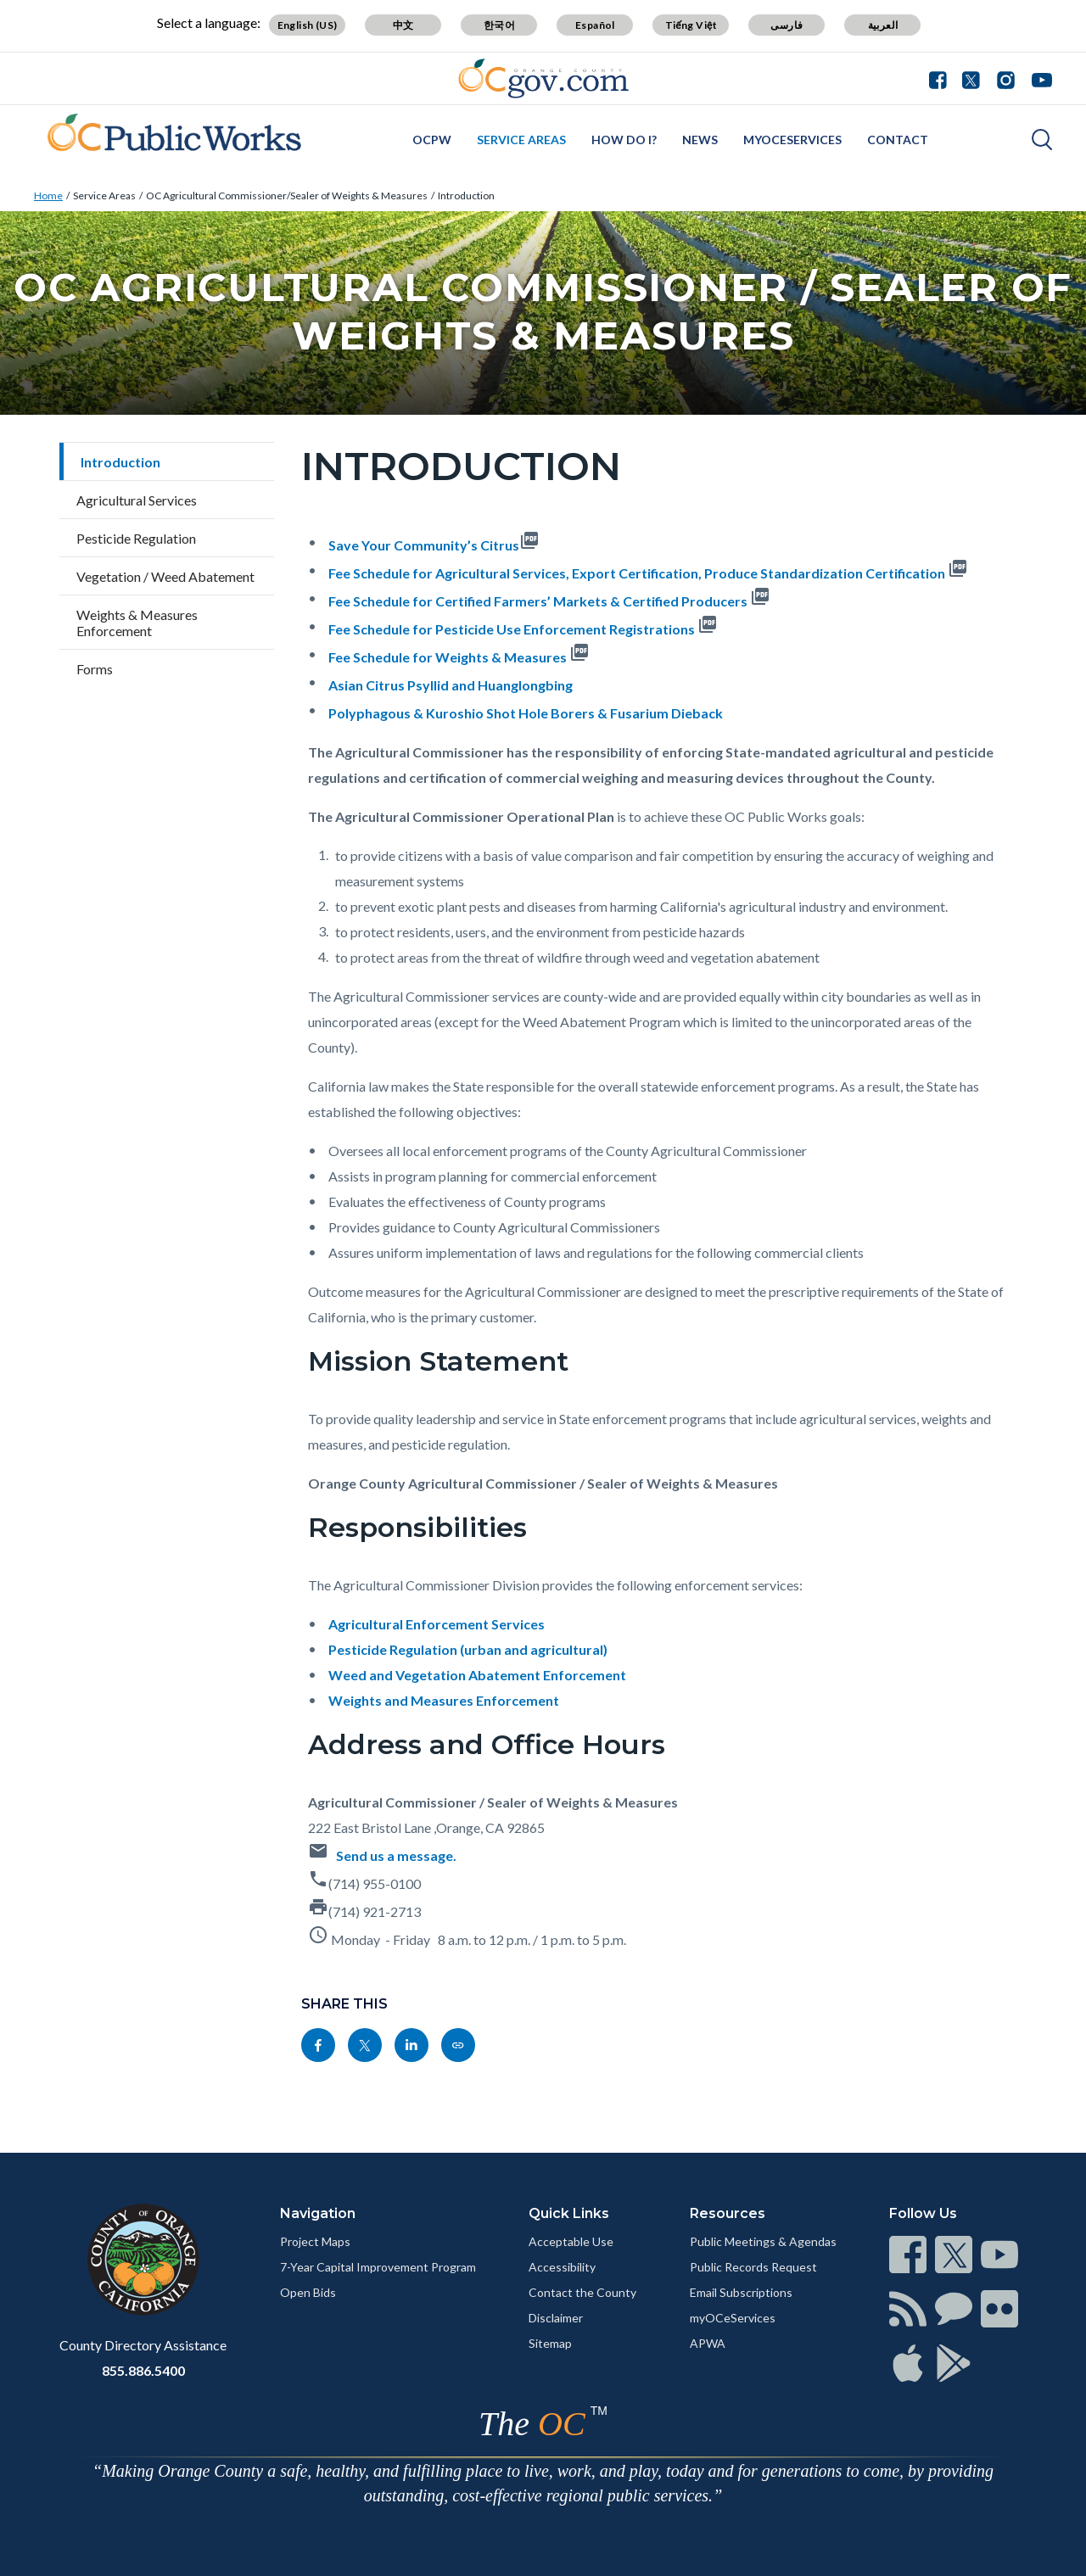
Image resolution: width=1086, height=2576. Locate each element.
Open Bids (308, 2292)
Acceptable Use (571, 2241)
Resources (727, 2213)
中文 (403, 25)
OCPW (431, 139)
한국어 (499, 25)
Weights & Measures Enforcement (137, 622)
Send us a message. (396, 1855)
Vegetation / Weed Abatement (165, 576)
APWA (707, 2343)
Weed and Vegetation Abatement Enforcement (477, 1675)
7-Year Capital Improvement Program (378, 2267)
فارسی (786, 25)
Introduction (466, 195)
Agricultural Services (136, 500)
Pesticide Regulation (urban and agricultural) (467, 1649)
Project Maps (315, 2241)
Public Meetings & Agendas (763, 2241)
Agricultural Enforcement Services (436, 1624)
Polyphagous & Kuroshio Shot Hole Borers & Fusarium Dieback (525, 713)
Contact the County (582, 2292)
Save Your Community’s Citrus (423, 545)
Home (48, 195)
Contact (897, 139)
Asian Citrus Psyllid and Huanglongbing (450, 685)
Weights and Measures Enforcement (443, 1700)
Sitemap (550, 2343)
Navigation (317, 2213)
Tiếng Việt (691, 25)
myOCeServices (792, 139)
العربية (883, 25)
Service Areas (521, 139)
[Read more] (543, 78)
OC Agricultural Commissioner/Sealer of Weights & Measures (287, 195)
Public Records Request (753, 2267)
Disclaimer (556, 2318)
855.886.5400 (143, 2370)
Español (595, 25)
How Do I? (624, 139)
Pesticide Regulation (136, 538)
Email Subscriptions (741, 2292)
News (700, 139)
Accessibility (562, 2267)
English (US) (307, 25)
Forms (94, 669)
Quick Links (569, 2213)
